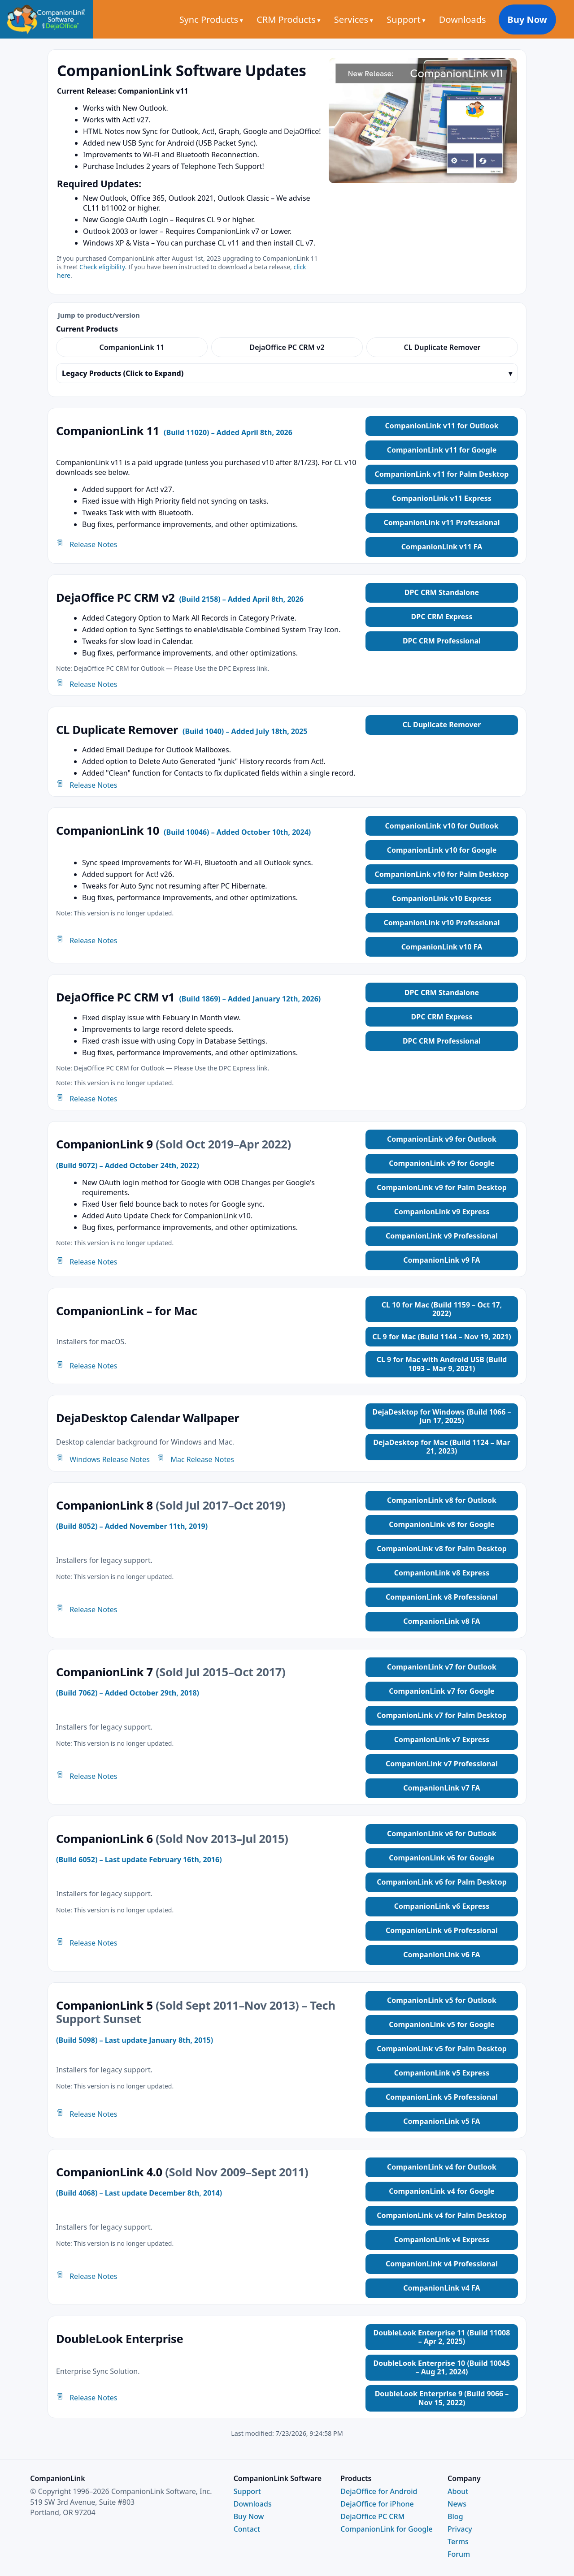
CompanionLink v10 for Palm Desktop (442, 874)
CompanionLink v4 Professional (442, 2264)
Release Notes (86, 544)
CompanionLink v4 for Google (441, 2191)
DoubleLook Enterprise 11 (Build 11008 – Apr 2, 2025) (442, 2337)
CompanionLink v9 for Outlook (441, 1139)
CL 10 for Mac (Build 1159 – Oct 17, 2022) (442, 1309)
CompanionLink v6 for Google (441, 1858)
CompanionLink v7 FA (441, 1788)
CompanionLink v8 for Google (441, 1524)
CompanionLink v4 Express (442, 2239)
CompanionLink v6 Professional (442, 1930)
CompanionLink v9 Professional (442, 1236)
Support (417, 19)
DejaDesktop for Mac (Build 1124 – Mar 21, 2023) (441, 1446)
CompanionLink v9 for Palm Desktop (442, 1187)
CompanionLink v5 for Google (441, 2024)
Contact (247, 2529)
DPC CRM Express (442, 616)
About (458, 2491)
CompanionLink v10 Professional (441, 923)
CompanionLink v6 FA (441, 1954)
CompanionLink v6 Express (442, 1906)
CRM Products (299, 19)
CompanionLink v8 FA (441, 1621)
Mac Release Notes (195, 1459)
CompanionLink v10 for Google (441, 850)
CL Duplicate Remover (442, 347)
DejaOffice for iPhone (376, 2504)
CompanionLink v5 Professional (442, 2097)
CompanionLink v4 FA (441, 2288)
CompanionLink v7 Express (442, 1739)
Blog (455, 2516)
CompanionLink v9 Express (442, 1212)
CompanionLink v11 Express (441, 498)
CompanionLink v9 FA (441, 1260)
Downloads (475, 19)
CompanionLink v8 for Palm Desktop (442, 1548)
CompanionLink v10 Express (441, 898)
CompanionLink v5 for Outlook (441, 2000)
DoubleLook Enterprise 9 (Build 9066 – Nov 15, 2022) (442, 2398)
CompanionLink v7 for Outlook (441, 1667)
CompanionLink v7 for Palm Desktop (442, 1715)
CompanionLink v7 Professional (442, 1764)
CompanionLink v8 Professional (442, 1597)
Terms (458, 2541)
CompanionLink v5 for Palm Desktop (442, 2049)
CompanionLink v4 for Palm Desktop (442, 2215)
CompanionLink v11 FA (442, 547)
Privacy (460, 2529)
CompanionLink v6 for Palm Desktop (442, 1882)
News (457, 2504)
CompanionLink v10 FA (442, 947)
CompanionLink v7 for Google (441, 1691)
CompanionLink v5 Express (442, 2073)
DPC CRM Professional (442, 641)
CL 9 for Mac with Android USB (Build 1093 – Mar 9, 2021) (442, 1364)
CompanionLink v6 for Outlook (441, 1833)
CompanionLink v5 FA (441, 2121)
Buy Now (538, 19)
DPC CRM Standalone (441, 592)
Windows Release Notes (103, 1459)
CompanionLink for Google (386, 2529)
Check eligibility (102, 267)
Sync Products (222, 19)
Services (365, 19)
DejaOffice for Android (378, 2491)
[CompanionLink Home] (46, 19)
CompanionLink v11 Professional (441, 522)
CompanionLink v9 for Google (441, 1163)
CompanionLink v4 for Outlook (441, 2167)
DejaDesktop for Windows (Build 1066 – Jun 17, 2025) (442, 1416)
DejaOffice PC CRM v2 (286, 347)
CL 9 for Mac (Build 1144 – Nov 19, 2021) (441, 1337)
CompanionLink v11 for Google (441, 450)
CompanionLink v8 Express (442, 1573)
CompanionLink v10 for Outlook (441, 826)
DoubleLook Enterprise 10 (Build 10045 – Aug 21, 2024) (442, 2367)
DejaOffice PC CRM (372, 2516)
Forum (459, 2554)
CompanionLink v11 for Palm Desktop (442, 474)
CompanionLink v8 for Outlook (441, 1500)
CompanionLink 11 (132, 347)
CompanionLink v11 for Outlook (441, 426)
